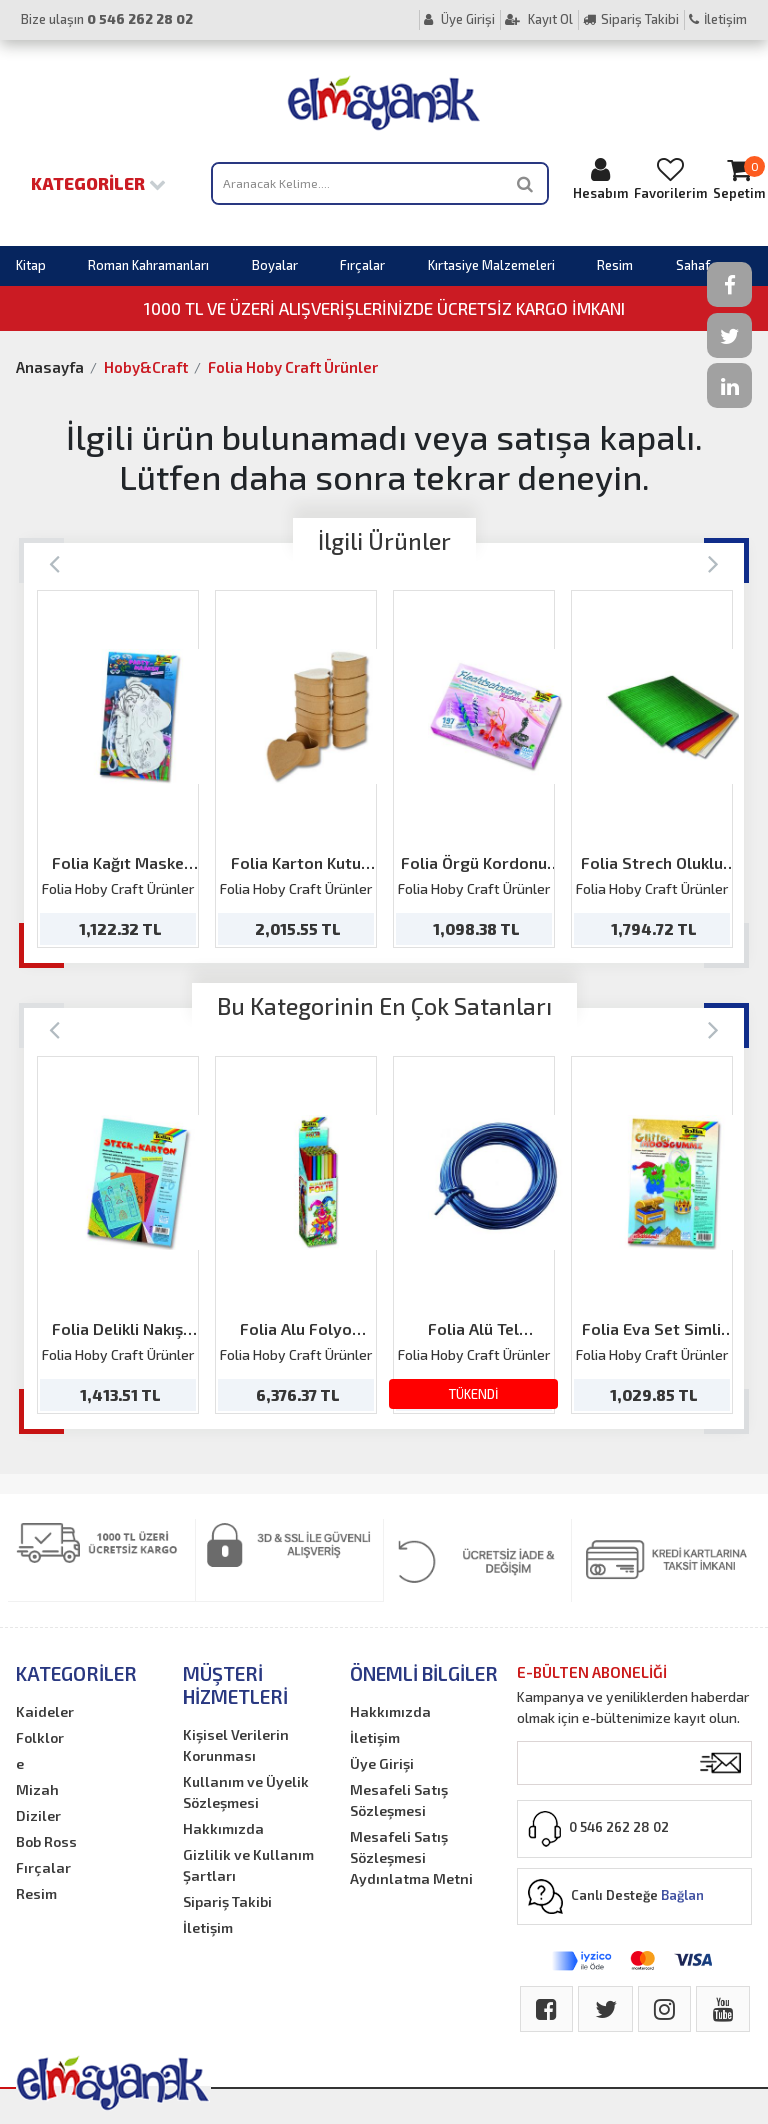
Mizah (37, 1789)
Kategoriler (98, 183)
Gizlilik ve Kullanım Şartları (248, 1865)
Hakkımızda (223, 1828)
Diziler (38, 1815)
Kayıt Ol (539, 19)
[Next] (713, 562)
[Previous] (54, 562)
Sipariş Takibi (631, 19)
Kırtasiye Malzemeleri (491, 265)
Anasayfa (50, 367)
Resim (615, 265)
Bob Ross (46, 1841)
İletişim (718, 19)
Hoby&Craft (146, 367)
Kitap (31, 265)
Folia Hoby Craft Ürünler (293, 367)
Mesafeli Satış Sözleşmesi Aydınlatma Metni (411, 1857)
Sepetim (739, 178)
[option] (118, 769)
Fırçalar (362, 265)
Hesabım (600, 178)
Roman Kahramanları (148, 265)
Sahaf (693, 265)
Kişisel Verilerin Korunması (236, 1745)
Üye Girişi (459, 19)
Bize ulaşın (107, 19)
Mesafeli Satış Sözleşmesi (399, 1800)
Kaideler (45, 1711)
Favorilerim (670, 178)
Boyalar (275, 265)
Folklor (40, 1737)
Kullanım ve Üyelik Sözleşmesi (246, 1792)
